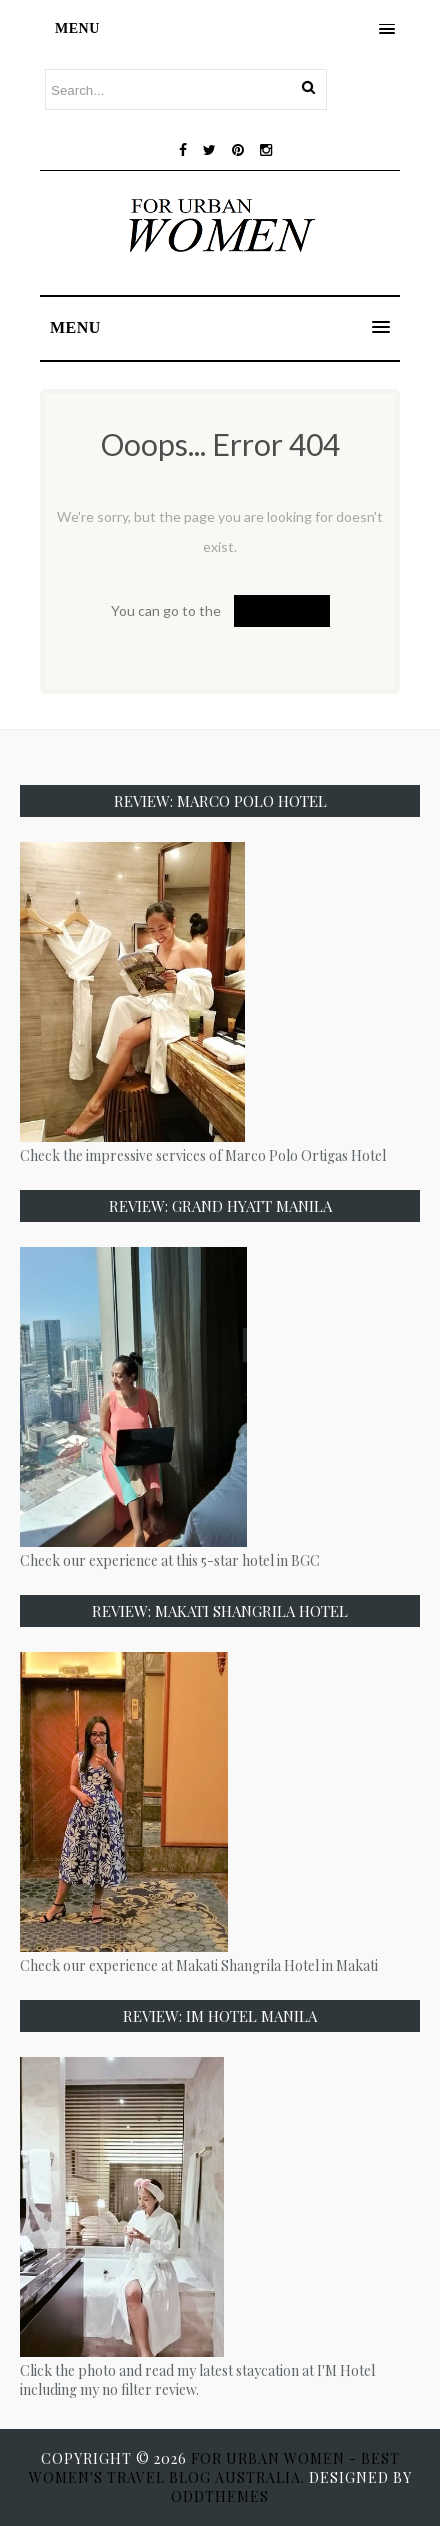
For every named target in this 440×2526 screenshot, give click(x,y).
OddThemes (220, 2496)
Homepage (282, 610)
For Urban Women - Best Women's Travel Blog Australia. (214, 2468)
